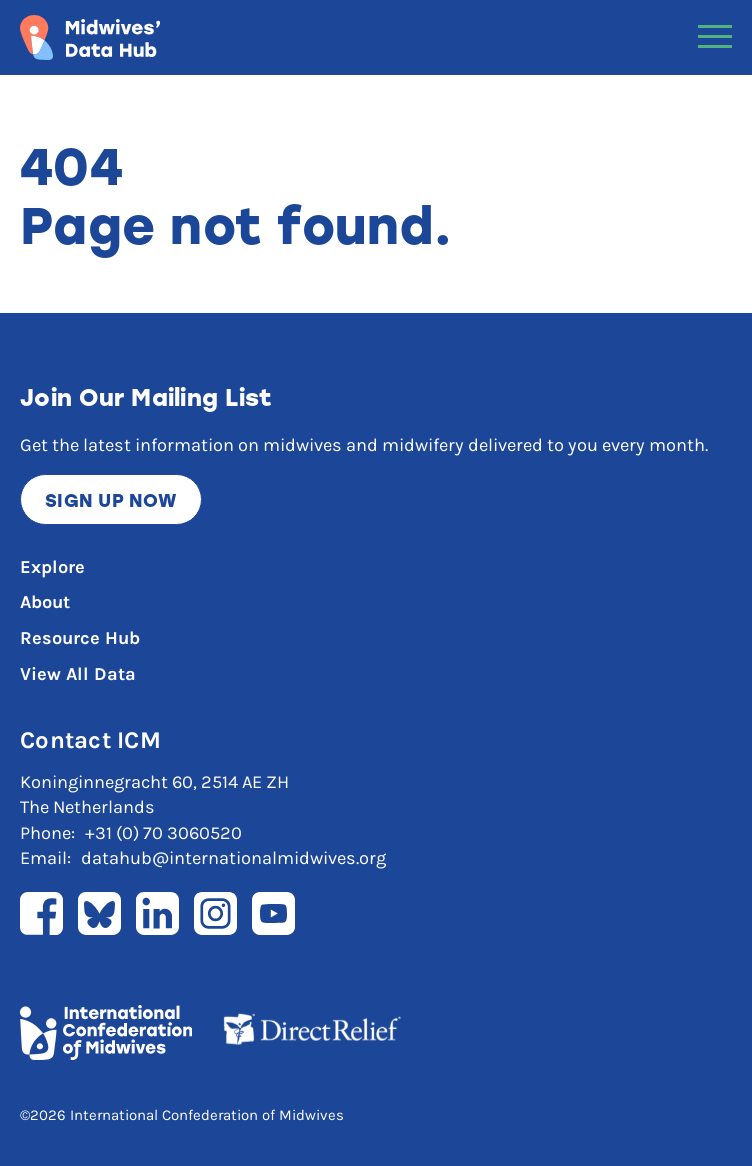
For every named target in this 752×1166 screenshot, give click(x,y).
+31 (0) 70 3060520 (163, 833)
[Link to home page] (90, 37)
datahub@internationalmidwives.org (233, 858)
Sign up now (111, 499)
